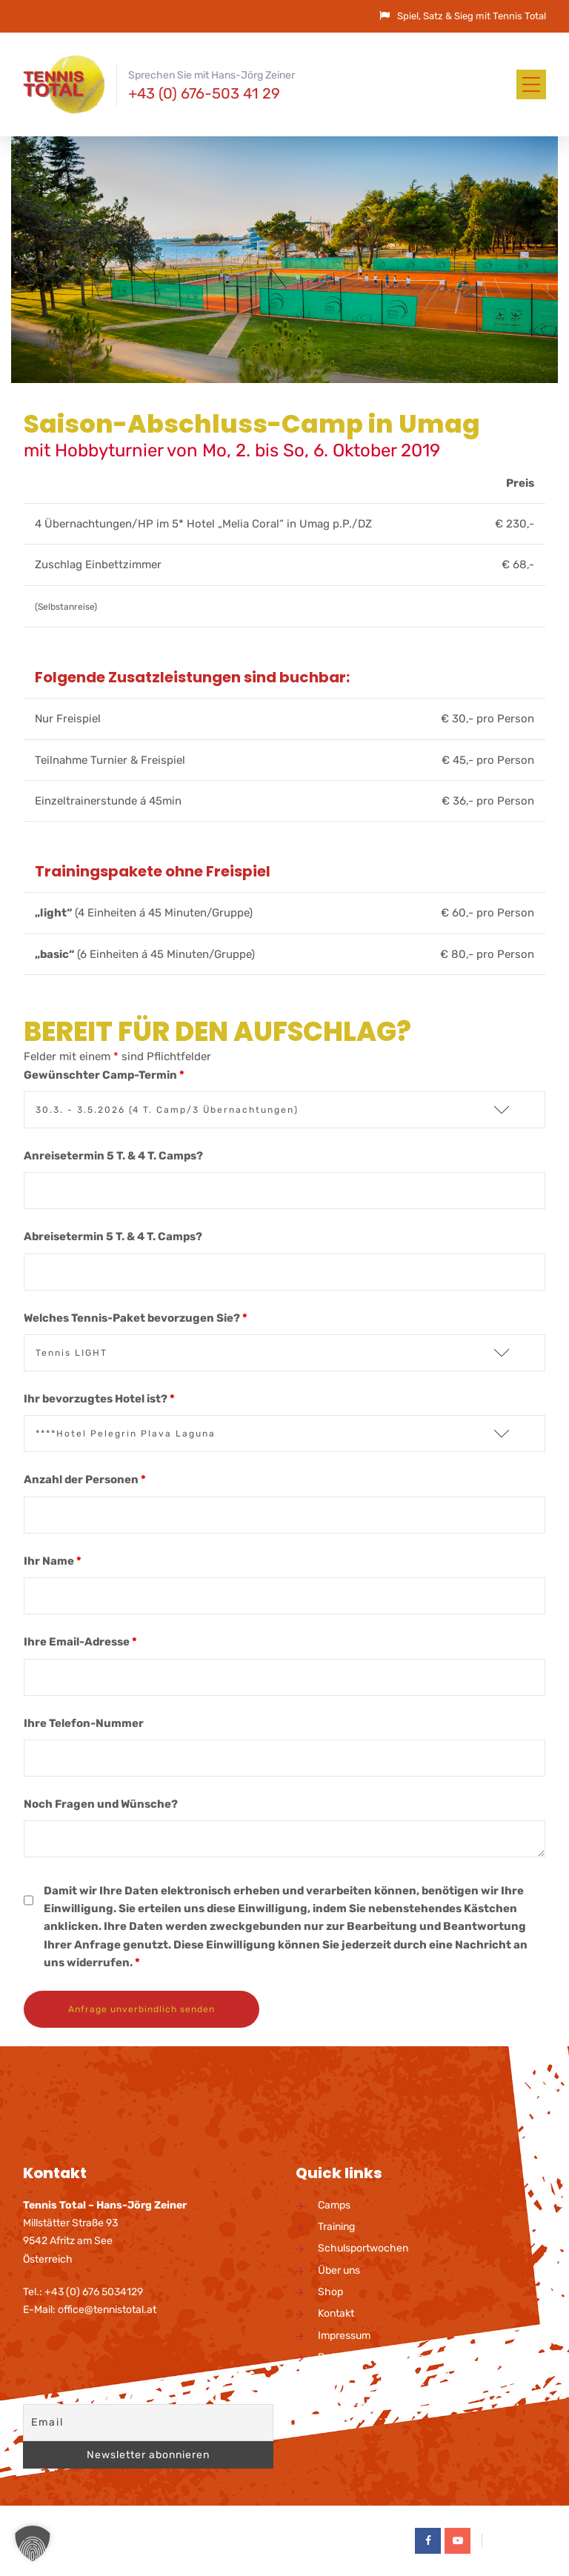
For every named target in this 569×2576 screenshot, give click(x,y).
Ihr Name (52, 1561)
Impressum (344, 2335)
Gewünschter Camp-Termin (104, 1075)
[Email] (148, 2422)
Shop (330, 2292)
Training (336, 2226)
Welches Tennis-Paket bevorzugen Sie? (135, 1318)
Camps (334, 2205)
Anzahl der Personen (85, 1479)
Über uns (339, 2270)
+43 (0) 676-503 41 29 (204, 93)
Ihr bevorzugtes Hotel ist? (99, 1398)
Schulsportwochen (363, 2248)
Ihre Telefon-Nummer (84, 1723)
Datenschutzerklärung (371, 2357)
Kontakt (336, 2313)
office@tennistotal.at (107, 2309)
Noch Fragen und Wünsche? (101, 1804)
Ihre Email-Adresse (80, 1641)
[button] (32, 2543)
